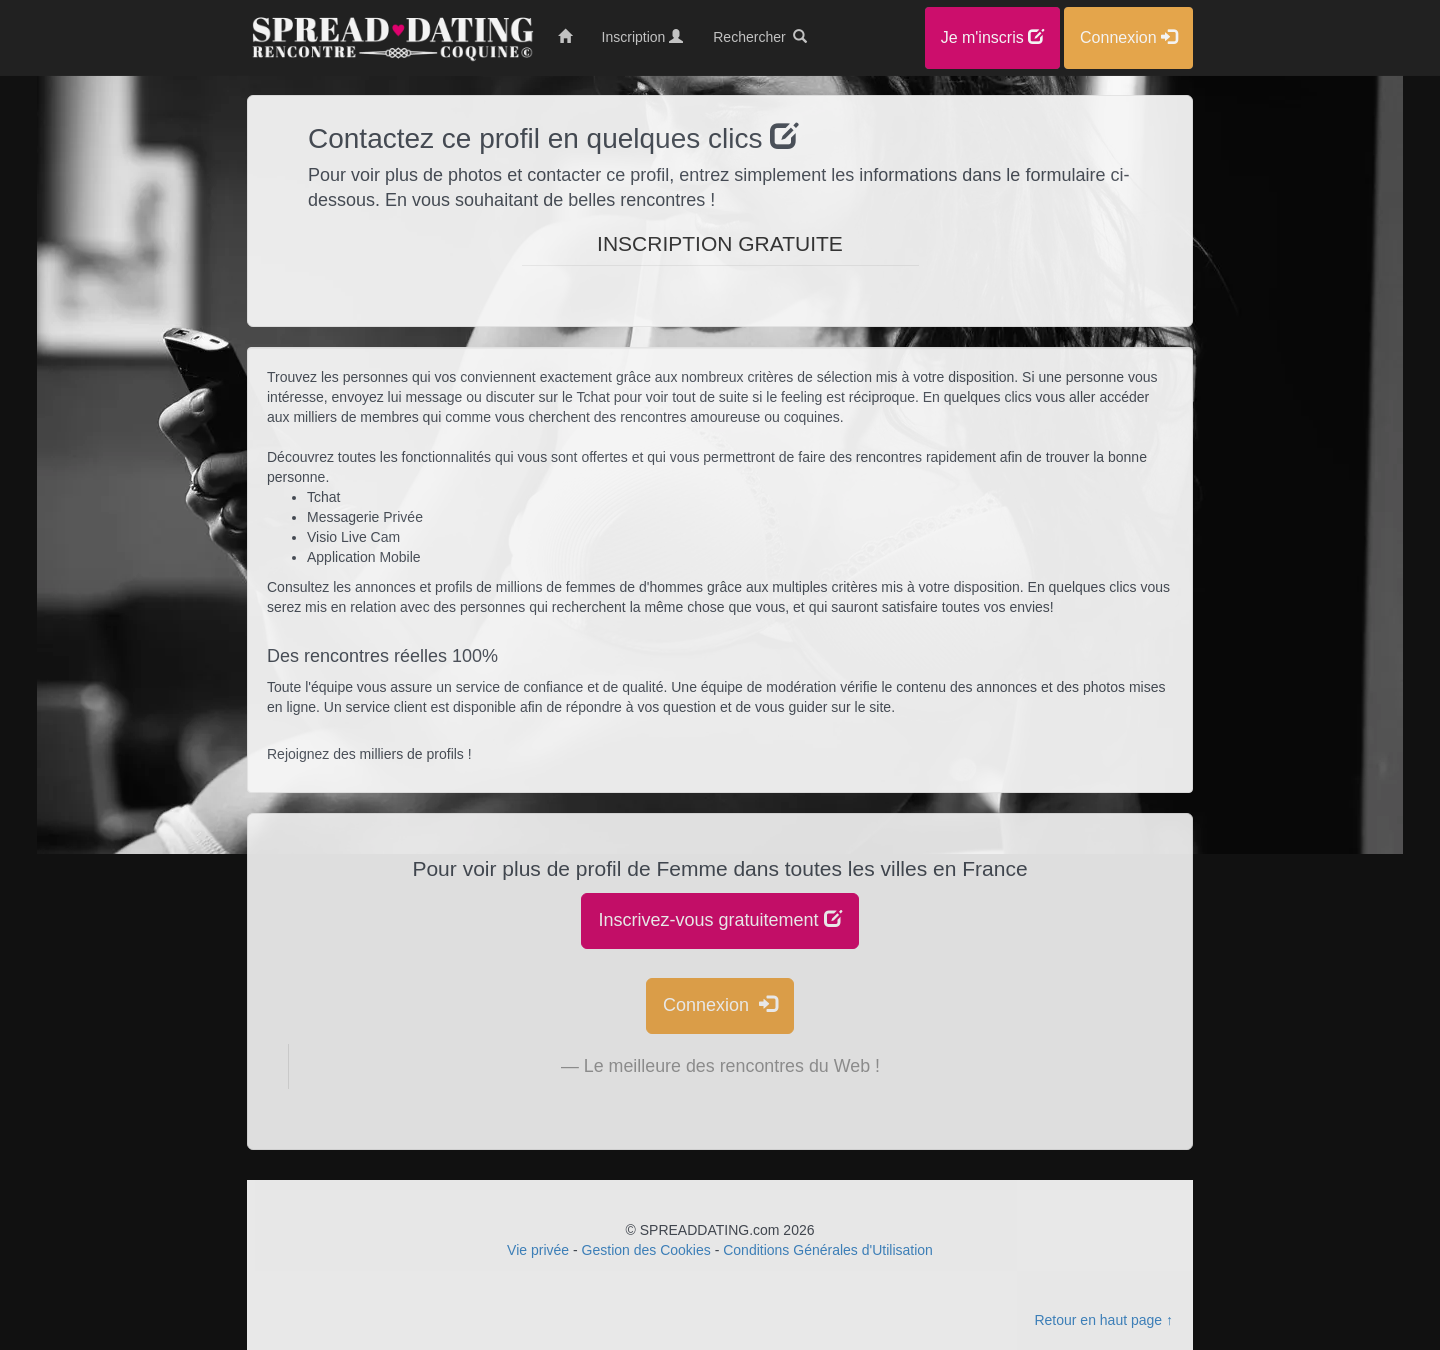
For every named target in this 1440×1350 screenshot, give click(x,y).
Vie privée (538, 1250)
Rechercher (760, 37)
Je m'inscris (993, 37)
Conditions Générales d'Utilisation (828, 1250)
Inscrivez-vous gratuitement (719, 919)
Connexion (720, 1004)
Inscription (643, 37)
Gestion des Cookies (646, 1250)
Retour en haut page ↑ (1103, 1320)
